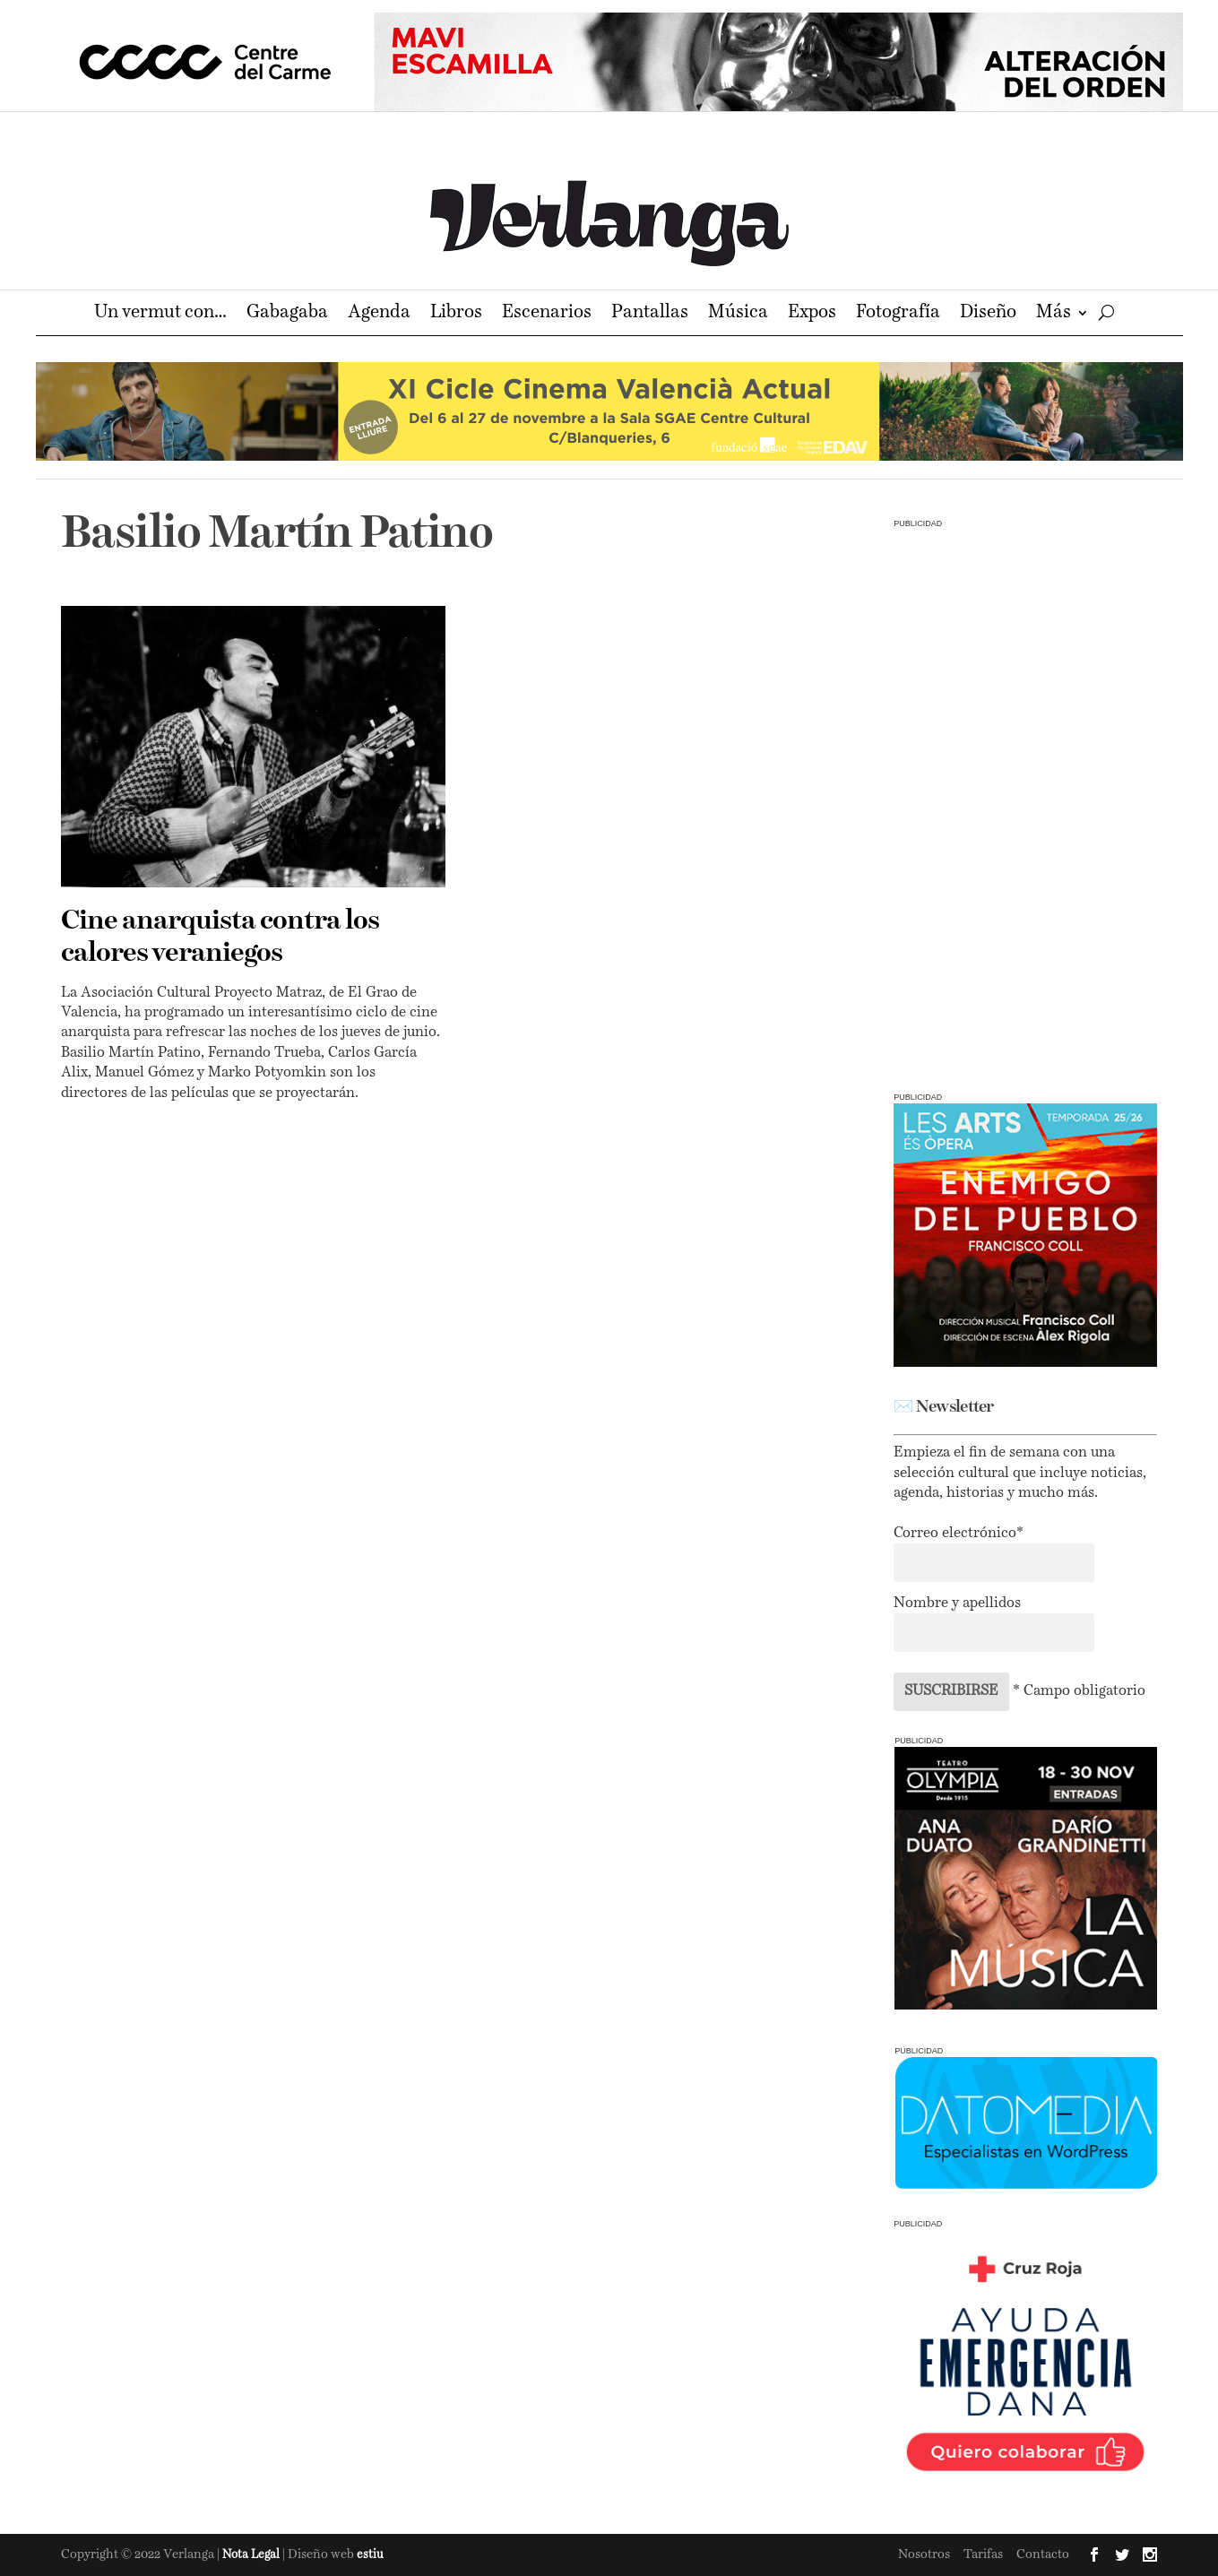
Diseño (988, 314)
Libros (456, 314)
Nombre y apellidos (957, 1603)
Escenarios (547, 314)
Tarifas (983, 2554)
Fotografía (898, 314)
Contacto (1042, 2554)
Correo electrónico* (959, 1533)
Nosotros (924, 2554)
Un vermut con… (160, 314)
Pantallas (649, 314)
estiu (370, 2555)
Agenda (379, 314)
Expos (812, 314)
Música (738, 314)
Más (1053, 314)
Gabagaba (287, 314)
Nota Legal (252, 2555)
